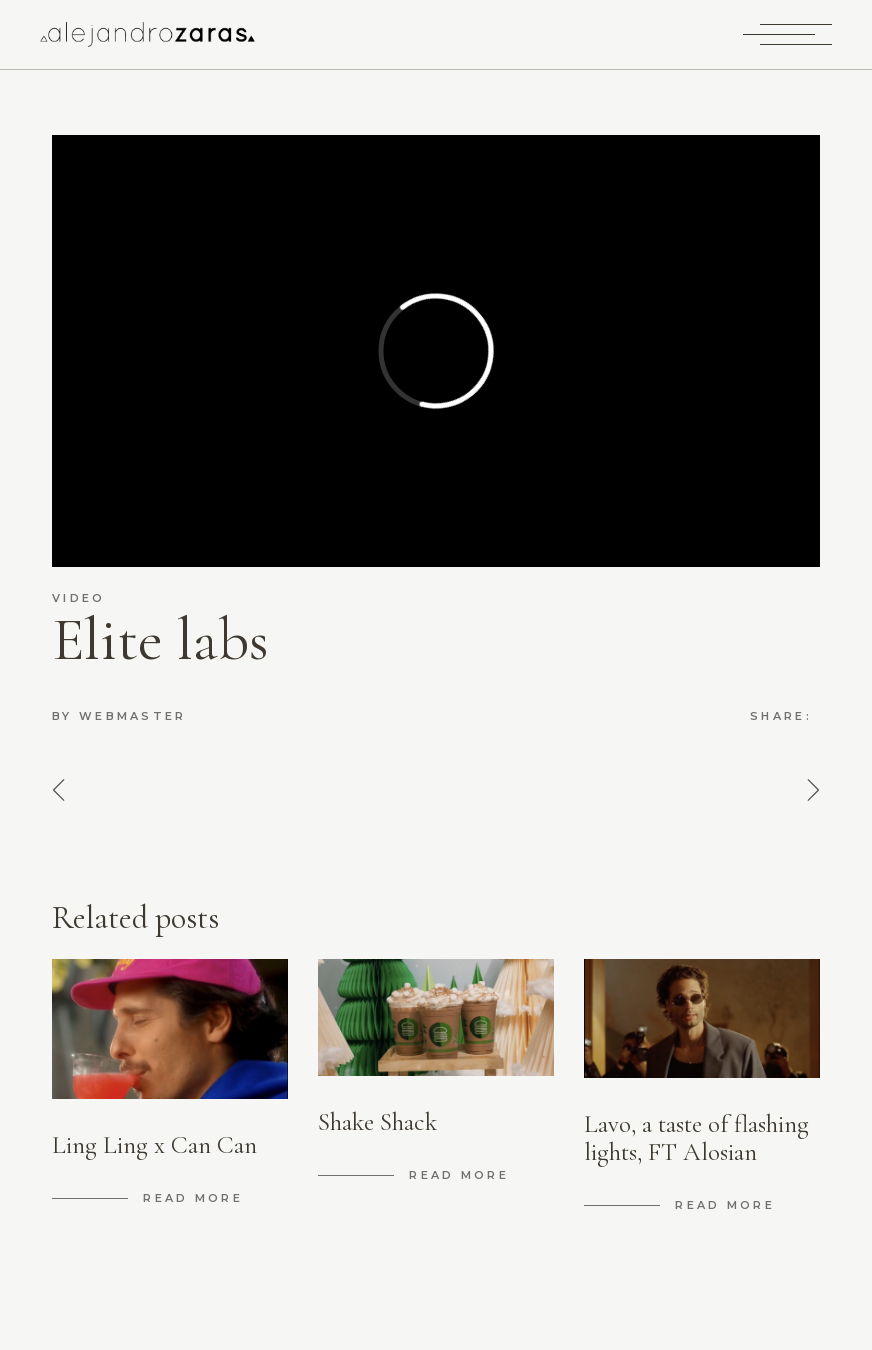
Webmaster (133, 716)
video (79, 598)
